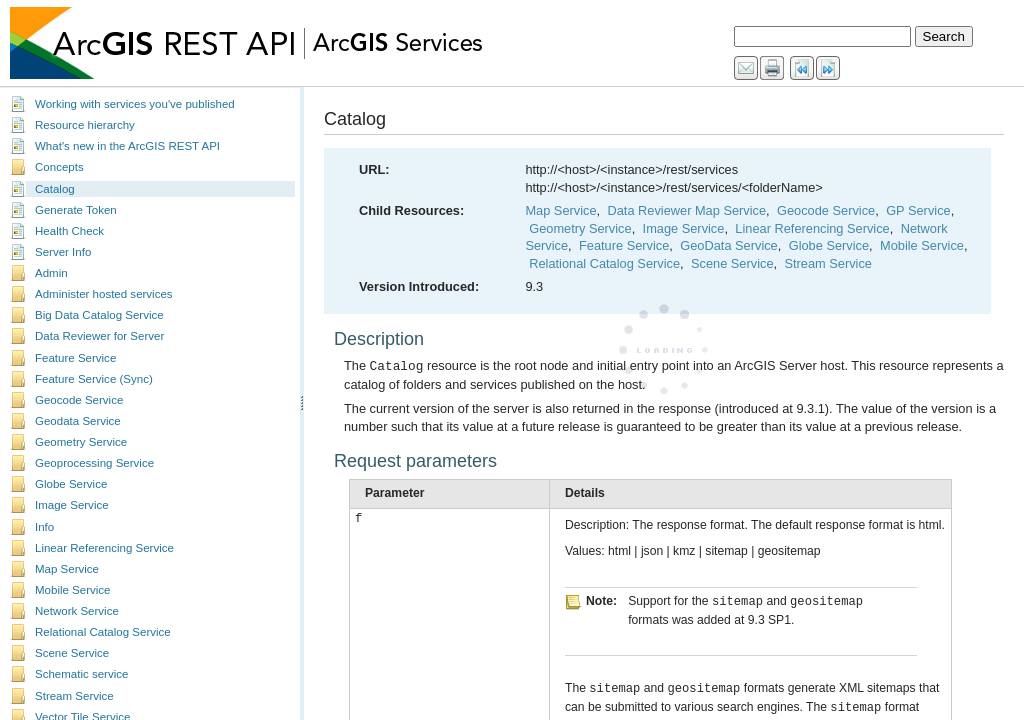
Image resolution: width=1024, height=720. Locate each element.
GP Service (918, 210)
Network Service (77, 611)
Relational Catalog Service (103, 632)
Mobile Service (73, 590)
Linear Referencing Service (104, 548)
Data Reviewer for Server (99, 336)
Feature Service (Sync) (94, 379)
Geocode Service (79, 400)
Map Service (67, 569)
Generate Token (76, 210)
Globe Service (71, 484)
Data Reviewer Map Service (686, 210)
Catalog (55, 189)
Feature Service (75, 358)
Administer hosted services (104, 294)
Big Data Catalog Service (99, 315)
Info (44, 527)
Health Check (69, 231)
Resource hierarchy (85, 125)
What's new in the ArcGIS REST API (127, 146)
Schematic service (81, 674)
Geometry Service (81, 442)
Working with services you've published (135, 104)
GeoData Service (728, 245)
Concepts (59, 167)
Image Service (72, 505)
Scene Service (72, 653)
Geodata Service (78, 421)
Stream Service (74, 696)
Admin (51, 273)
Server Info (63, 252)
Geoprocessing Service (94, 463)
